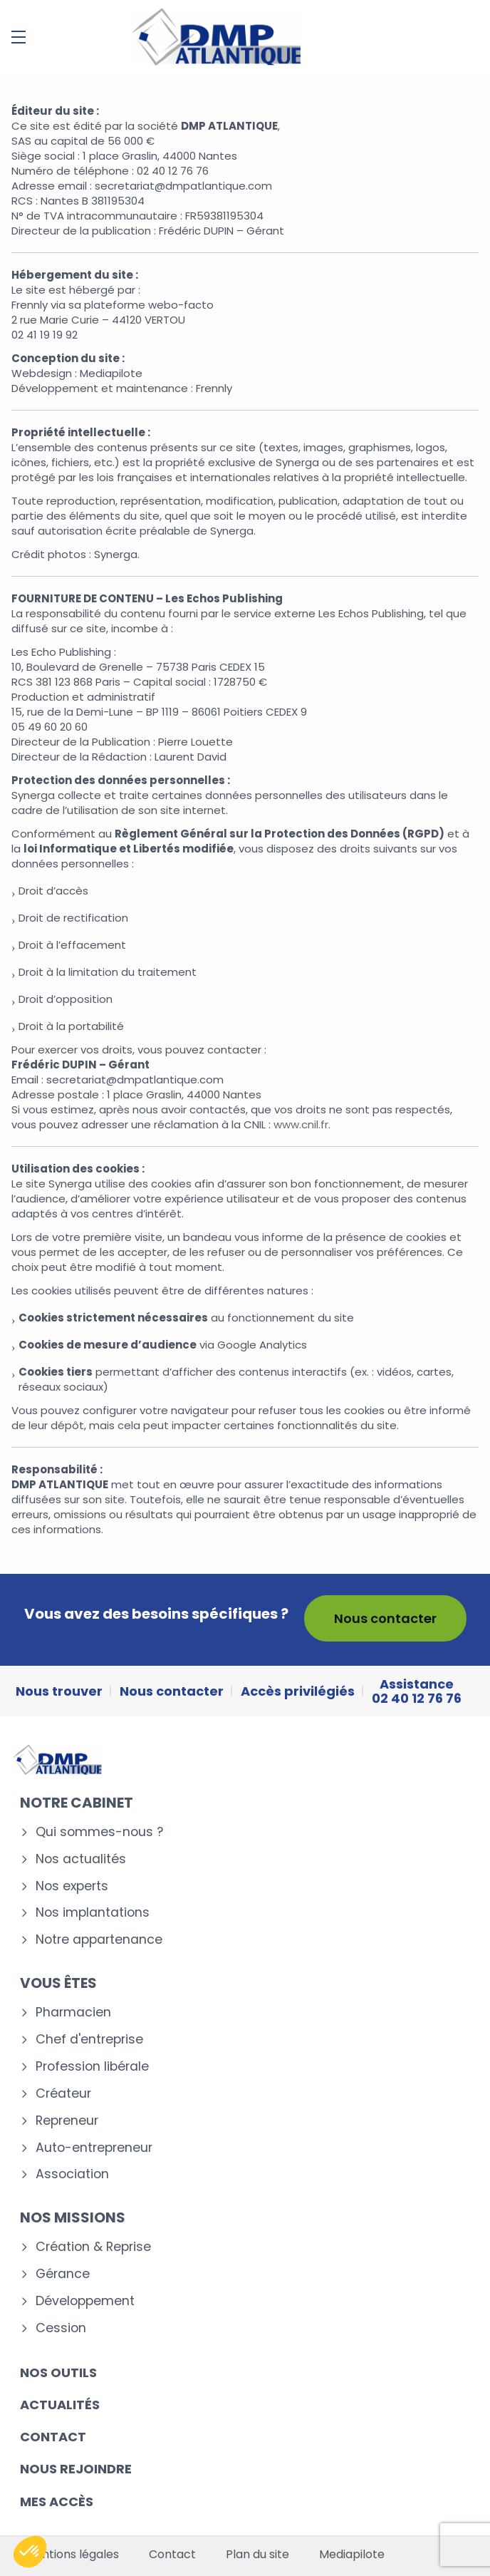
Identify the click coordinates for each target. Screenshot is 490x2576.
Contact (53, 2437)
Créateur (63, 2094)
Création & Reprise (93, 2247)
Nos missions (72, 2217)
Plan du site (257, 2554)
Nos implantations (93, 1913)
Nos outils (58, 2372)
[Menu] (18, 37)
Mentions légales (72, 2554)
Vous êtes (58, 1983)
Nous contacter (385, 1618)
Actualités (60, 2404)
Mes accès (56, 2501)
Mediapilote (352, 2554)
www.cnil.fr (300, 1124)
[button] (30, 2552)
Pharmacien (73, 2012)
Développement (85, 2301)
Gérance (63, 2274)
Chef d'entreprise (89, 2039)
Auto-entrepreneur (94, 2148)
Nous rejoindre (76, 2469)
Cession (61, 2328)
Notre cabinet (76, 1803)
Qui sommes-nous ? (99, 1832)
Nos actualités (81, 1859)
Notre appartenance (99, 1940)
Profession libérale (92, 2067)
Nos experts (72, 1886)
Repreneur (67, 2121)
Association (72, 2174)
